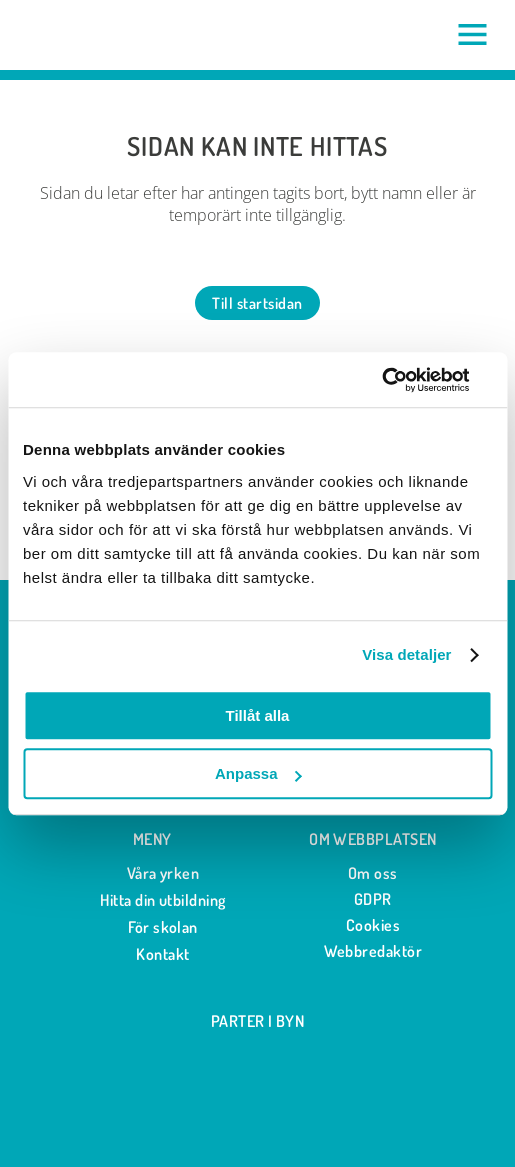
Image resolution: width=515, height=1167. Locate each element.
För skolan (152, 927)
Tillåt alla (258, 715)
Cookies (373, 925)
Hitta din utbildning (152, 900)
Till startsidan (257, 303)
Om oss (373, 873)
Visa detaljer (406, 654)
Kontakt (151, 954)
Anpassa (258, 773)
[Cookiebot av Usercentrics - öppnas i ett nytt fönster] (404, 380)
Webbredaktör (373, 951)
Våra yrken (152, 873)
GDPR (373, 899)
